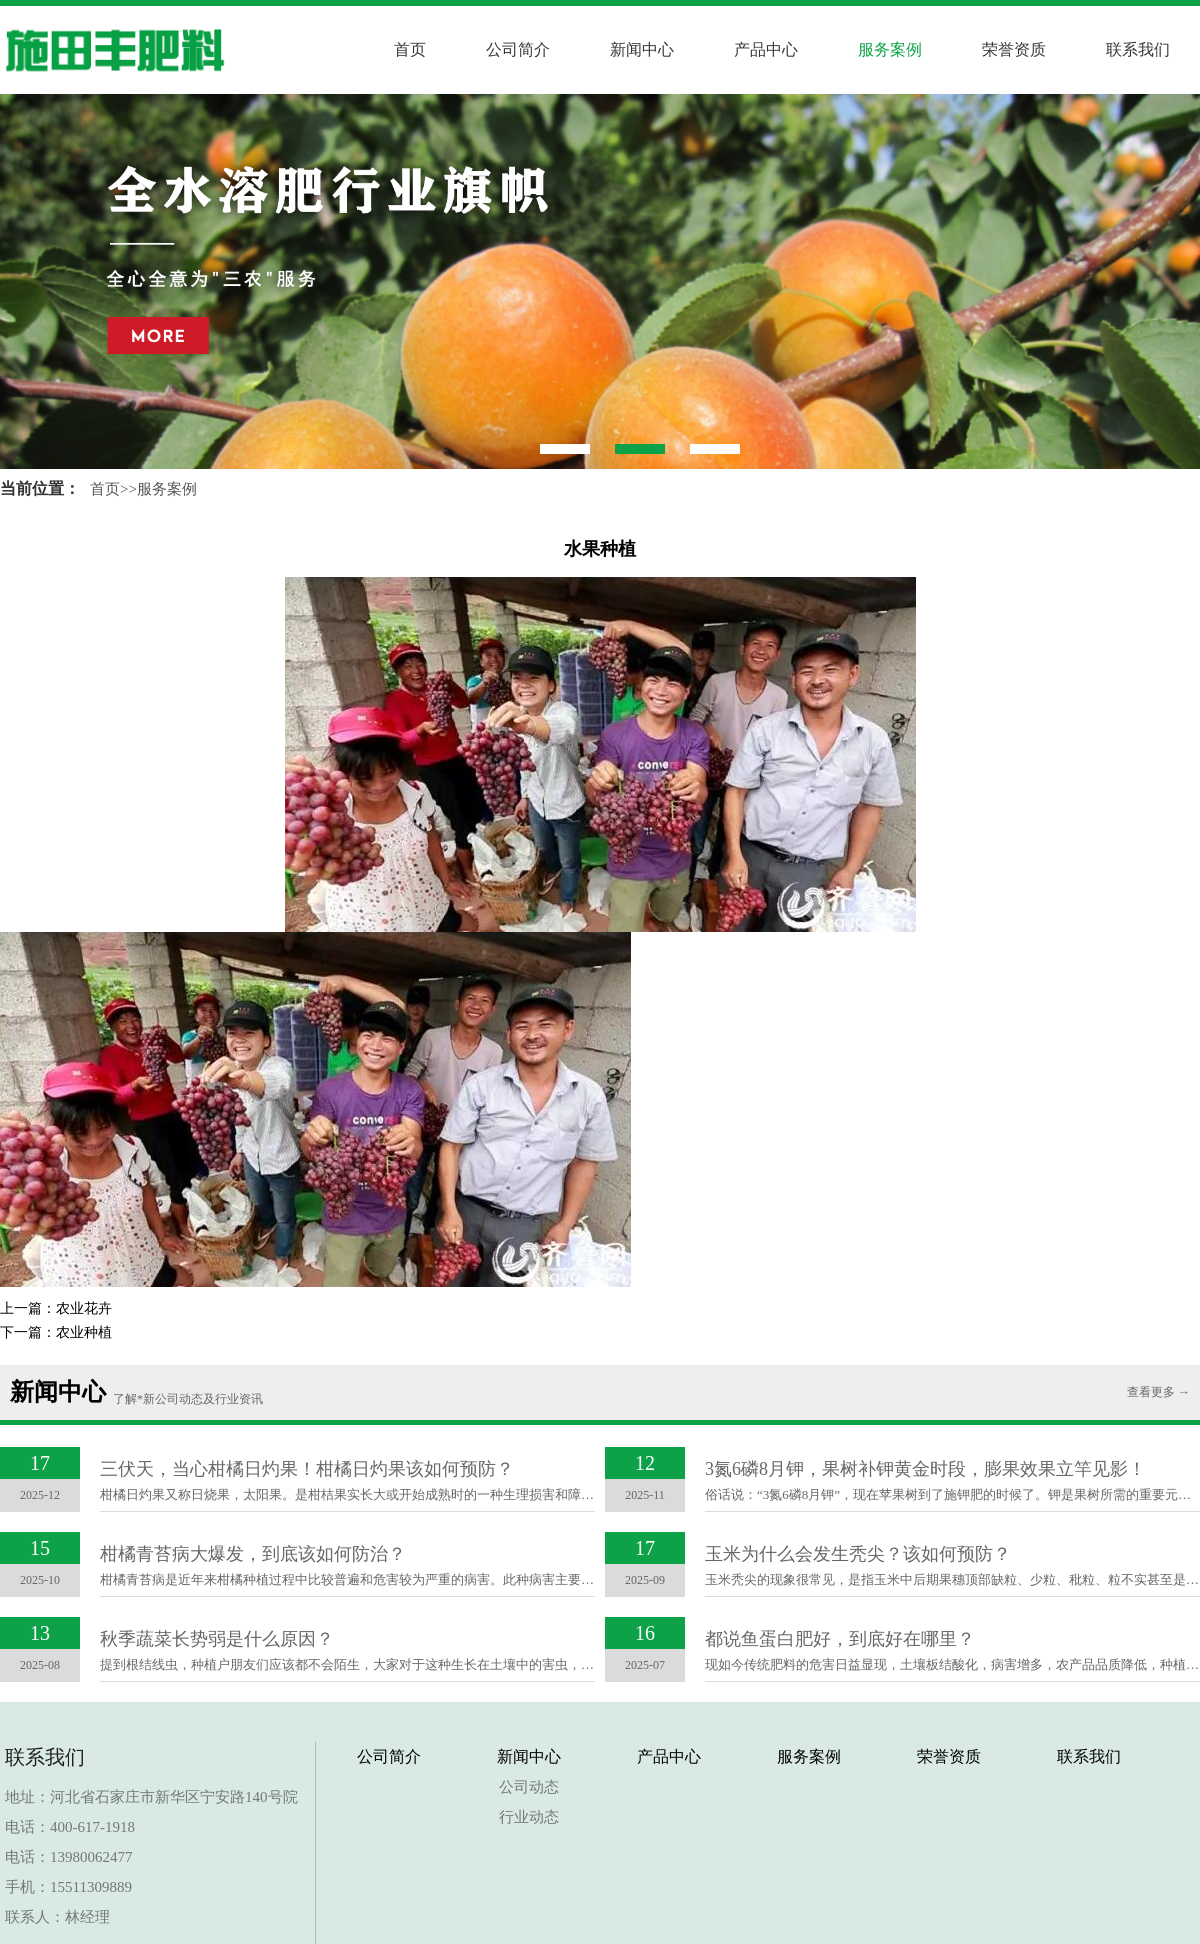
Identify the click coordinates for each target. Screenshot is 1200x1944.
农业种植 (84, 1332)
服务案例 (890, 49)
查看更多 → (1158, 1392)
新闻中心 (642, 49)
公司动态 (529, 1787)
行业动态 (529, 1817)
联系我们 (1138, 49)
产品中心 (766, 49)
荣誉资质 (1014, 49)
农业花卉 (84, 1308)
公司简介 (518, 49)
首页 (410, 49)
